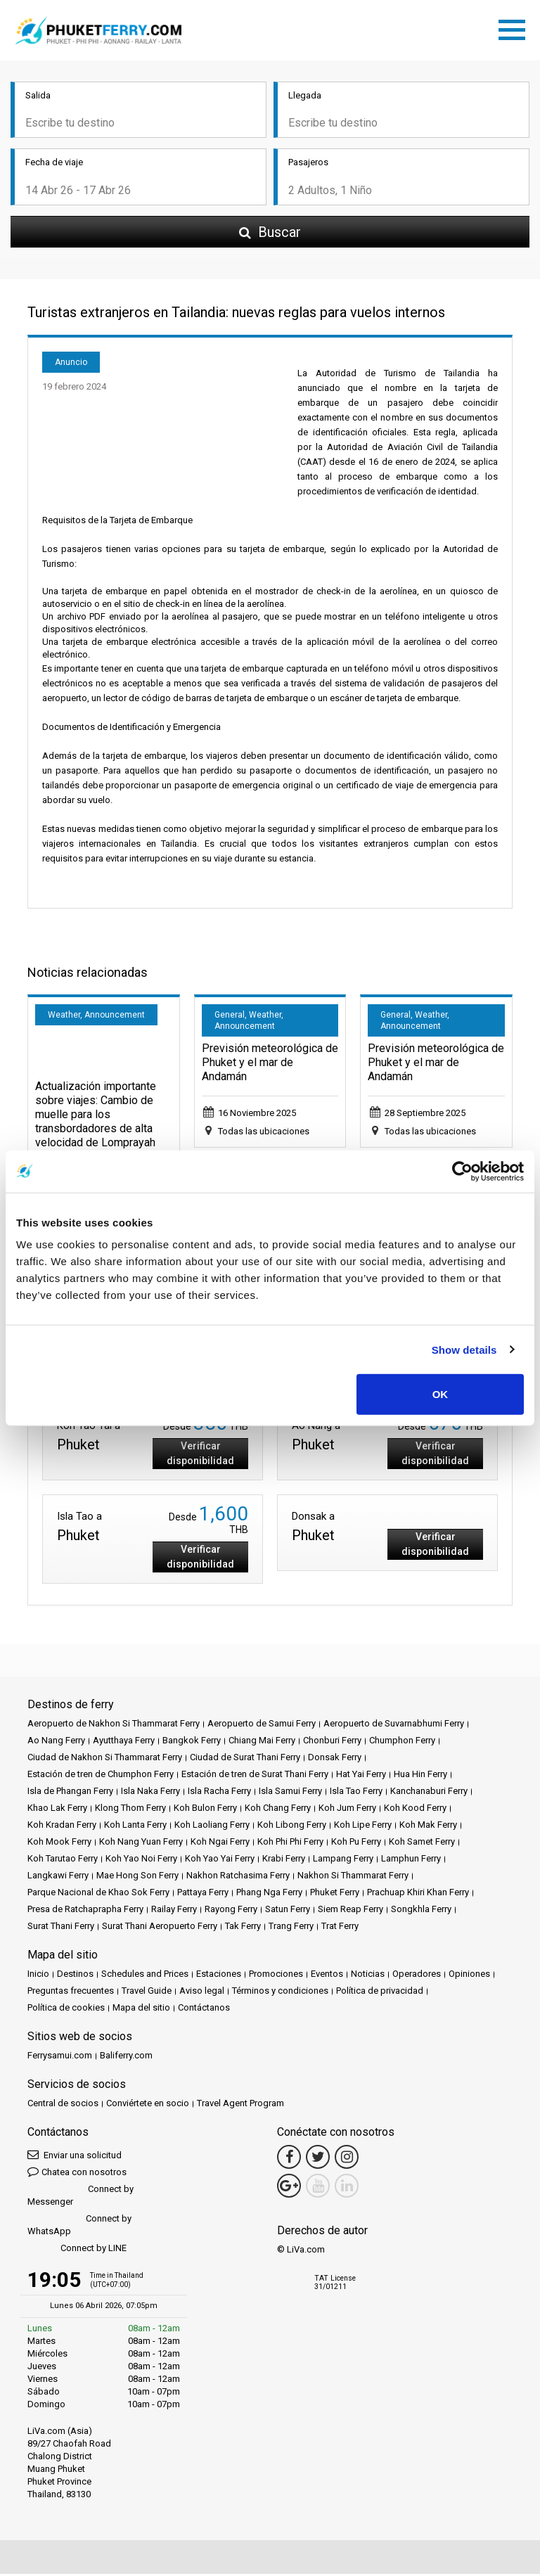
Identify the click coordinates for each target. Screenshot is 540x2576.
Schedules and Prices (144, 1976)
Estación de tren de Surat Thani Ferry (254, 1776)
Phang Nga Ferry (269, 1894)
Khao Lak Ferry (57, 1810)
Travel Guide (147, 1992)
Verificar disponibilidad (200, 1455)
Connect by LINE (77, 2251)
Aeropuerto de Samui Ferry (261, 1725)
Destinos (75, 1976)
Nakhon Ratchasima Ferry (238, 1877)
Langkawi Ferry (58, 1877)
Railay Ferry (174, 1911)
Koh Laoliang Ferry (212, 1826)
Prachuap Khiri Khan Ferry (418, 1894)
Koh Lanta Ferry (135, 1826)
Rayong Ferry (231, 1911)
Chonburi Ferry (332, 1742)
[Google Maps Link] (289, 2188)
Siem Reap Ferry (350, 1911)
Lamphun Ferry (411, 1860)
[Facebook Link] (289, 2159)
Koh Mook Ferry (59, 1843)
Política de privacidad (379, 1992)
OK (440, 1394)
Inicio (38, 1976)
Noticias (368, 1976)
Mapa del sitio (141, 2009)
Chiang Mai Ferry (262, 1742)
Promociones (276, 1976)
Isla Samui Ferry (290, 1793)
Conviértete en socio (147, 2105)
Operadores (416, 1976)
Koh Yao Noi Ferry (141, 1860)
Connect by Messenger (80, 2197)
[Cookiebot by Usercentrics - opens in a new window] (462, 1170)
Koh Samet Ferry (422, 1843)
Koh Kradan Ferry (61, 1826)
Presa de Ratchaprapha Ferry (85, 1911)
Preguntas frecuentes (70, 1992)
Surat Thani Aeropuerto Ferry (159, 1928)
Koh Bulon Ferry (205, 1810)
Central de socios (62, 2105)
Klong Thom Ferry (130, 1810)
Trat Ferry (340, 1928)
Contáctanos (204, 2009)
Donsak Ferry (334, 1759)
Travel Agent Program (240, 2105)
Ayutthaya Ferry (124, 1742)
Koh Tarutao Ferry (62, 1860)
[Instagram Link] (347, 2159)
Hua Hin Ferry (420, 1776)
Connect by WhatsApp (79, 2226)
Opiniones (469, 1976)
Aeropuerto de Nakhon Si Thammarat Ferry (113, 1725)
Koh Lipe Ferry (363, 1826)
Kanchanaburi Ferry (429, 1793)
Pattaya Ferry (203, 1894)
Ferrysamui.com (59, 2057)
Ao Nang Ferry (56, 1742)
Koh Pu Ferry (356, 1843)
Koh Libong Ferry (291, 1826)
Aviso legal (201, 1992)
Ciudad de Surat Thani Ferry (245, 1759)
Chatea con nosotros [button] (77, 2173)
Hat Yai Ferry (361, 1776)
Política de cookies (66, 2009)
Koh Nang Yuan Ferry (141, 1843)
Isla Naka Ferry (150, 1793)
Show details (464, 1349)
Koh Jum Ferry (347, 1810)
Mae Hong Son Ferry (137, 1877)
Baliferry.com (126, 2057)
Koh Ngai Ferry (220, 1843)
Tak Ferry (243, 1928)
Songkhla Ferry (421, 1911)
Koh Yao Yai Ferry (220, 1860)
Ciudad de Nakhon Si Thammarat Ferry (104, 1759)
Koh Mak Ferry (428, 1826)
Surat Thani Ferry (60, 1928)
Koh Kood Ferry (415, 1810)
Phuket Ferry (334, 1894)
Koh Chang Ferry (278, 1810)
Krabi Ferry (283, 1860)
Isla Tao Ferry (356, 1793)
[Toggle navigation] (515, 29)
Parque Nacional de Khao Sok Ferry (98, 1894)
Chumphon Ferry (402, 1742)
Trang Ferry (291, 1928)
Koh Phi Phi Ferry (290, 1843)
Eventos (327, 1976)
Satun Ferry (287, 1911)
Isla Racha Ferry (219, 1793)
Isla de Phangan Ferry (70, 1793)
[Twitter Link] (318, 2159)
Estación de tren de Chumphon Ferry (100, 1776)
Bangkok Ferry (191, 1742)
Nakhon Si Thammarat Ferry (353, 1877)
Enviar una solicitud (74, 2156)
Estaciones (218, 1976)
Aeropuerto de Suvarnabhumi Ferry (393, 1725)
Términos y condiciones (280, 1992)
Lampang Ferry (343, 1860)
